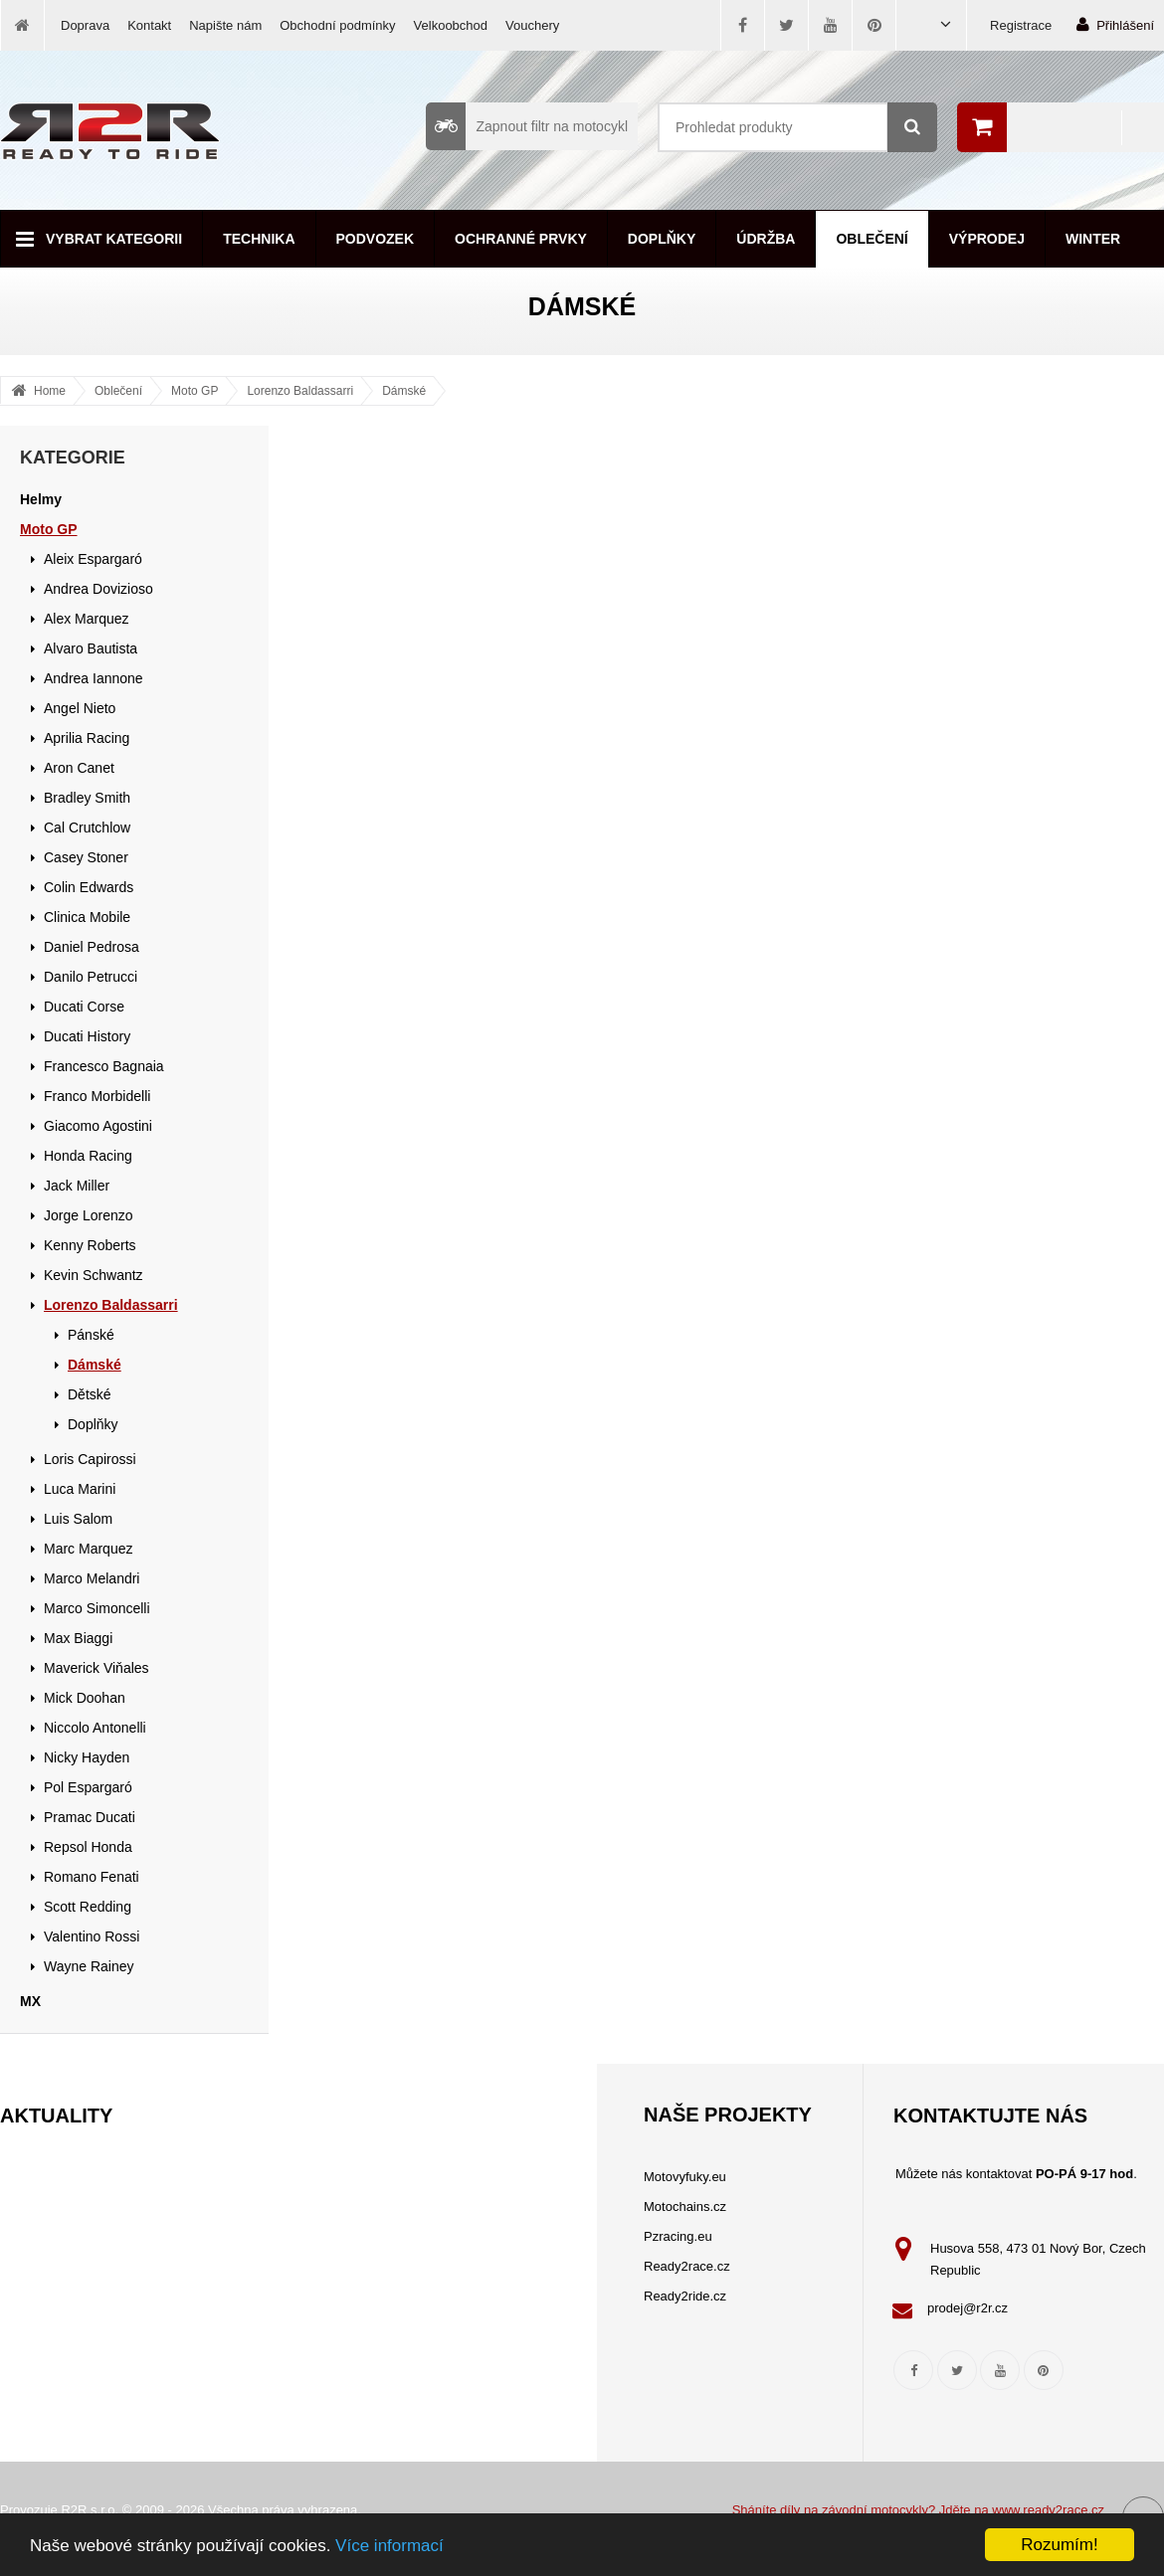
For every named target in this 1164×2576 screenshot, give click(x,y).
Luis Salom (78, 1519)
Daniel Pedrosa (91, 947)
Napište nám (225, 25)
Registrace (1021, 25)
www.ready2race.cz (1048, 2509)
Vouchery (532, 25)
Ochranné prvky (521, 239)
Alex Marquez (86, 619)
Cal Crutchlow (87, 827)
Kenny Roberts (90, 1245)
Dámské (404, 391)
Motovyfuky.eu (685, 2176)
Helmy (41, 499)
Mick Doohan (84, 1698)
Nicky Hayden (86, 1757)
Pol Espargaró (88, 1787)
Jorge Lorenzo (88, 1215)
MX (30, 2001)
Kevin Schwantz (93, 1275)
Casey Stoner (86, 857)
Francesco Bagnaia (104, 1066)
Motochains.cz (685, 2206)
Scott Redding (87, 1907)
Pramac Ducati (89, 1817)
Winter (1093, 239)
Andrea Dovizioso (98, 589)
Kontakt (149, 25)
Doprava (85, 25)
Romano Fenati (91, 1877)
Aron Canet (79, 768)
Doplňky (661, 239)
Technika (258, 239)
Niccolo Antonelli (95, 1728)
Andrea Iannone (93, 678)
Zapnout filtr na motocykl (527, 126)
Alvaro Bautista (90, 648)
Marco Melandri (91, 1578)
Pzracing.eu (678, 2236)
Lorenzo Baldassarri (300, 391)
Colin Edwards (88, 887)
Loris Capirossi (90, 1459)
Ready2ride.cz (685, 2296)
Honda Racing (88, 1156)
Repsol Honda (88, 1847)
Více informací (389, 2545)
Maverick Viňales (96, 1668)
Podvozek (375, 239)
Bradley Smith (87, 798)
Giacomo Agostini (98, 1126)
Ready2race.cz (687, 2266)
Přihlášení (1115, 24)
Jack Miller (76, 1186)
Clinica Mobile (87, 917)
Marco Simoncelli (97, 1608)
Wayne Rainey (89, 1966)
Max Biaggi (78, 1638)
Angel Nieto (79, 708)
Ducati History (87, 1036)
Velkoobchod (450, 25)
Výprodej (987, 239)
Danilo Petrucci (90, 977)
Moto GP (194, 391)
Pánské (91, 1335)
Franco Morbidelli (97, 1096)
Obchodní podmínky (337, 25)
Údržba (765, 239)
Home (50, 391)
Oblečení (871, 239)
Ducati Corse (84, 1006)
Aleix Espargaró (93, 559)
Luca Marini (79, 1489)
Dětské (89, 1394)
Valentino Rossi (91, 1936)
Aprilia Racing (86, 738)
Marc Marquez (88, 1549)
